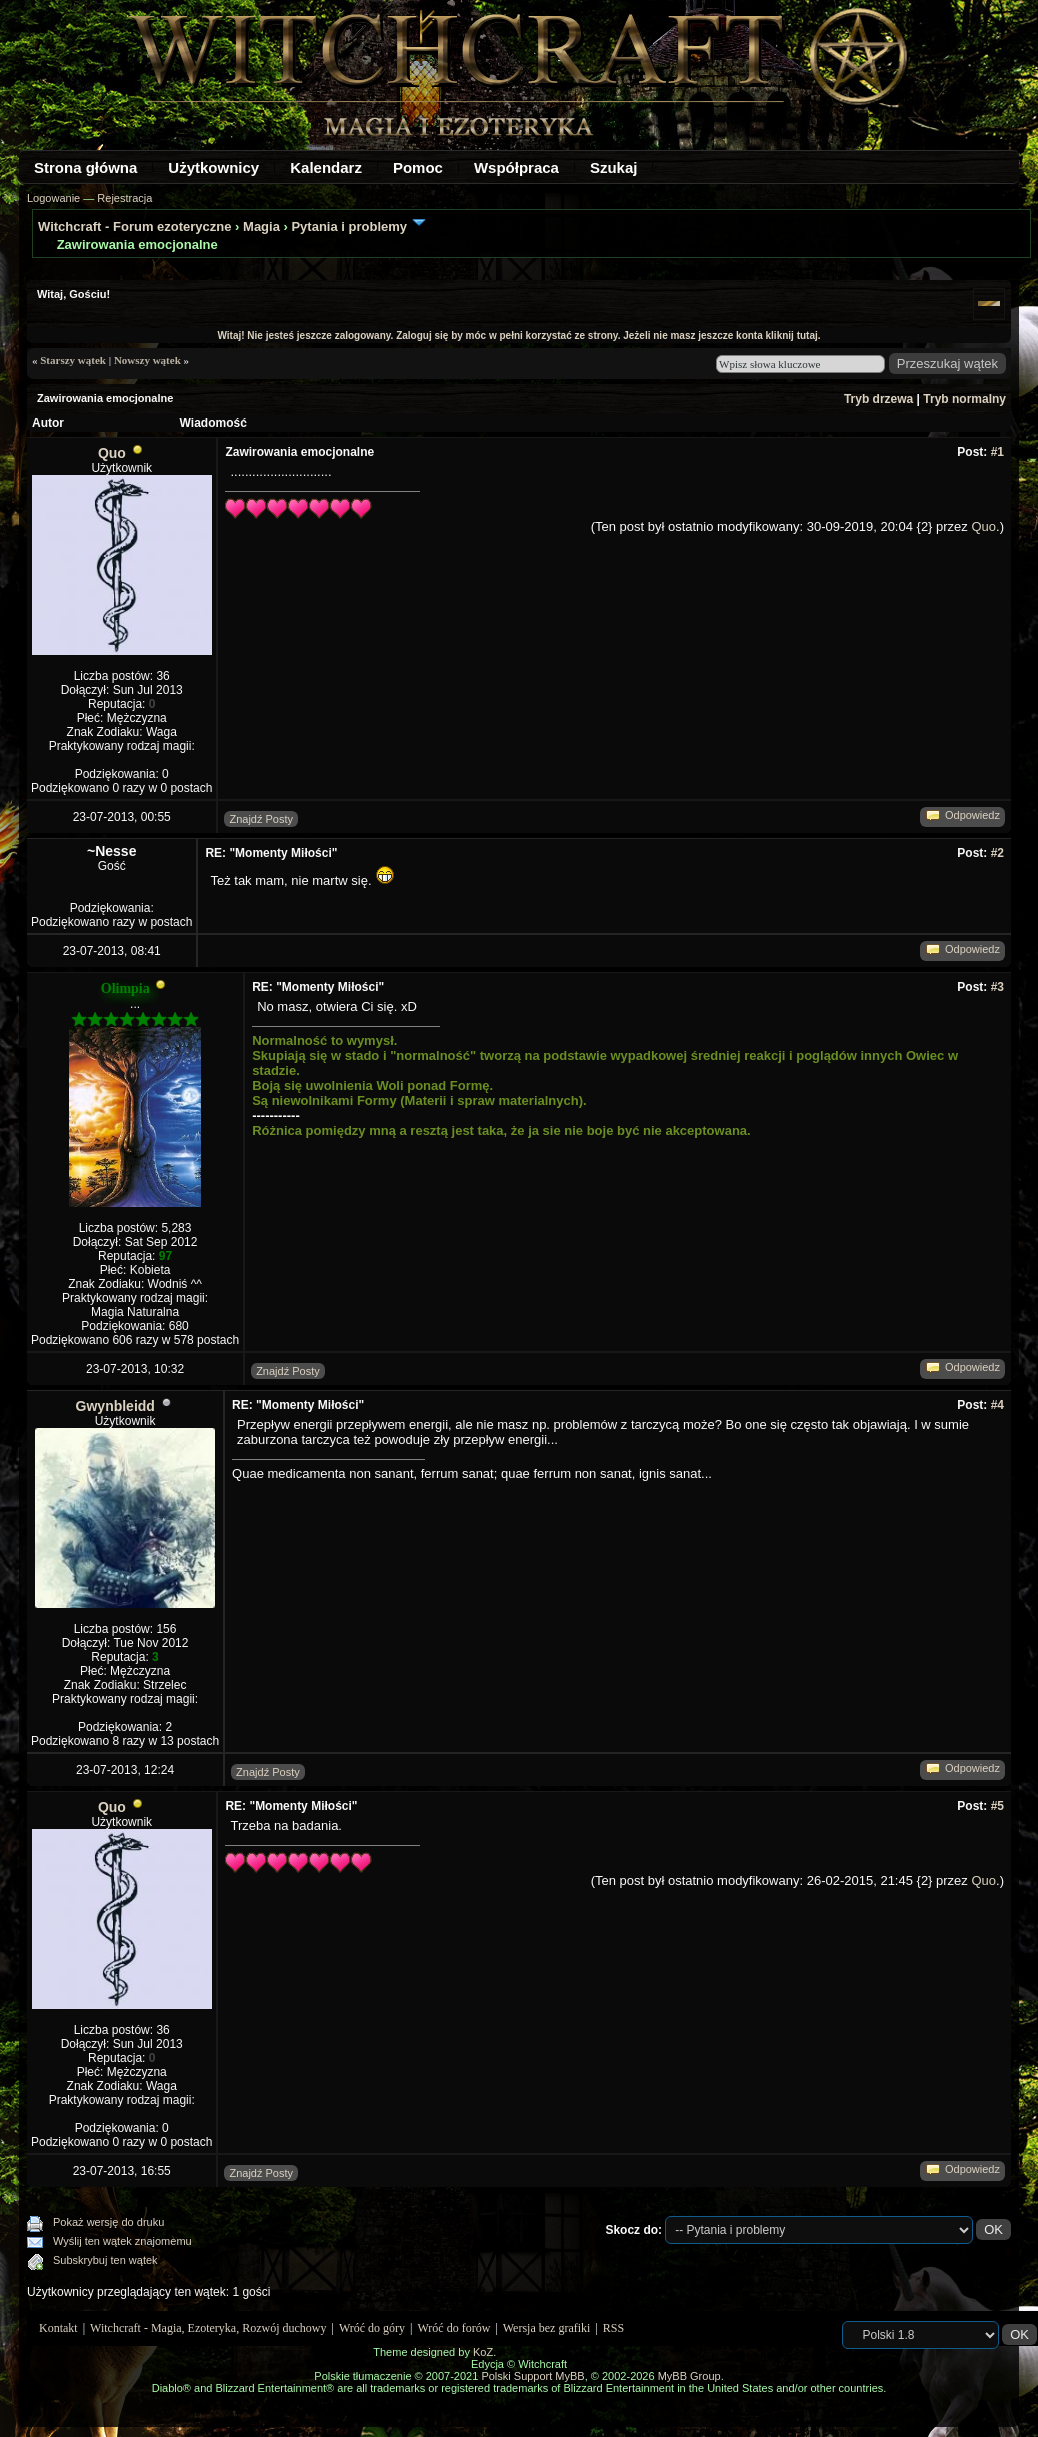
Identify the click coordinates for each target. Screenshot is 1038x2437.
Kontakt (58, 2328)
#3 (997, 987)
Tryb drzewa (878, 399)
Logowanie (53, 198)
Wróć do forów (454, 2328)
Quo (112, 453)
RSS (613, 2328)
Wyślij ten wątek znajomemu (122, 2241)
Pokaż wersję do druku (108, 2222)
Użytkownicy (213, 167)
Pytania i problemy (349, 226)
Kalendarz (326, 167)
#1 (997, 452)
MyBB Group (689, 2376)
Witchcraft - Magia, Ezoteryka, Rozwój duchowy (208, 2328)
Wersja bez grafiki (547, 2328)
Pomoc (418, 167)
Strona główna (85, 167)
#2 (997, 853)
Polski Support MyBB (532, 2376)
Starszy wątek (73, 360)
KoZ (483, 2352)
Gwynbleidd (115, 1406)
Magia (261, 226)
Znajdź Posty (261, 819)
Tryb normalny (964, 399)
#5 (997, 1806)
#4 (997, 1405)
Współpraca (516, 167)
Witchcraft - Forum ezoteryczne (134, 226)
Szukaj (614, 167)
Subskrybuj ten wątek (105, 2260)
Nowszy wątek (147, 360)
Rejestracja (124, 198)
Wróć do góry (372, 2328)
